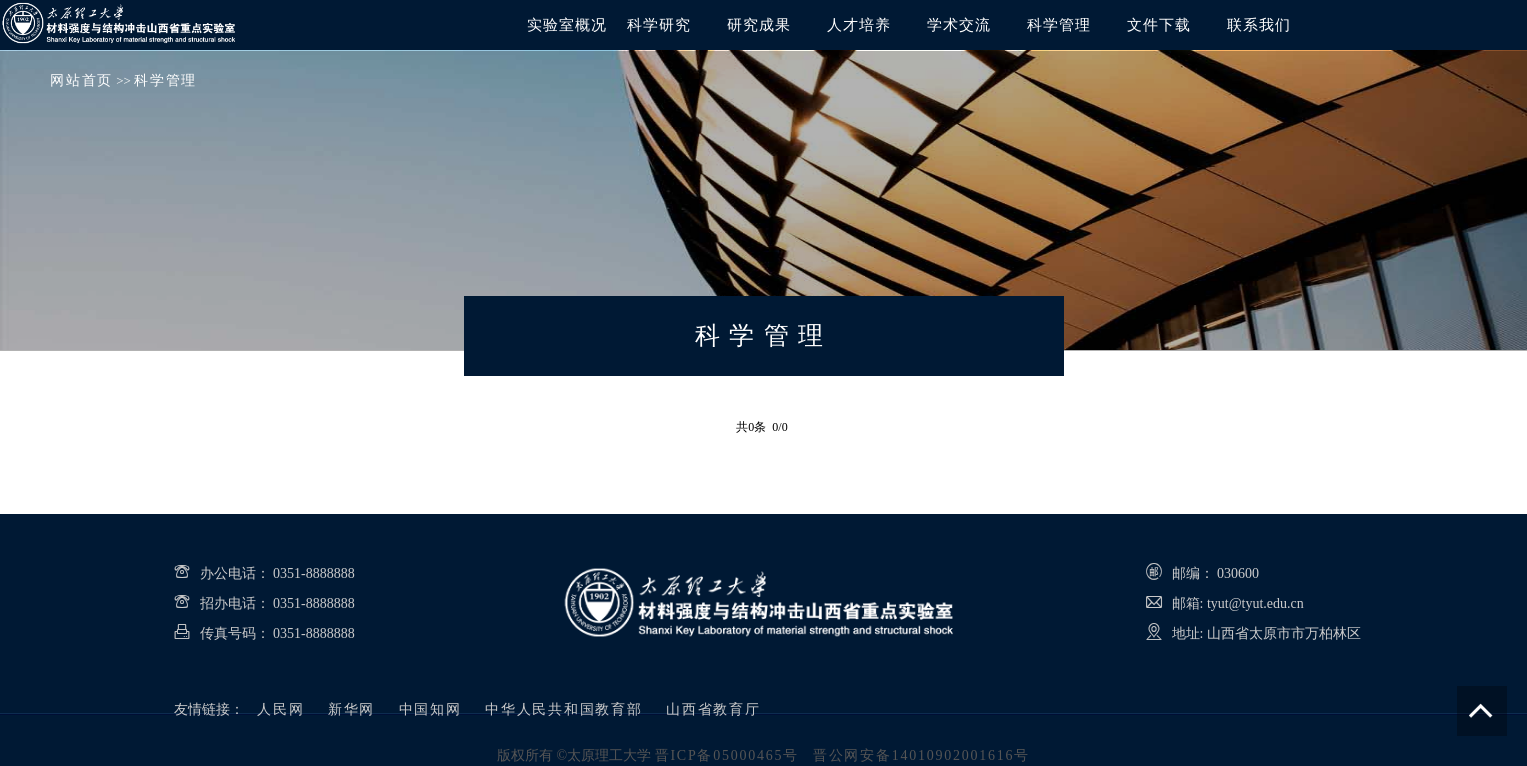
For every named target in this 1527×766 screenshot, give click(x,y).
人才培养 (859, 25)
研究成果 (759, 25)
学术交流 (959, 25)
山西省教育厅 (713, 709)
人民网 (280, 709)
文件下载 (1159, 25)
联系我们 (1259, 25)
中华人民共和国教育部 (564, 709)
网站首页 (81, 80)
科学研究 (659, 25)
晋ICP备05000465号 (727, 755)
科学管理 (1059, 25)
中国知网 (430, 709)
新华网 (351, 709)
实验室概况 (567, 25)
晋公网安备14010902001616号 (921, 755)
